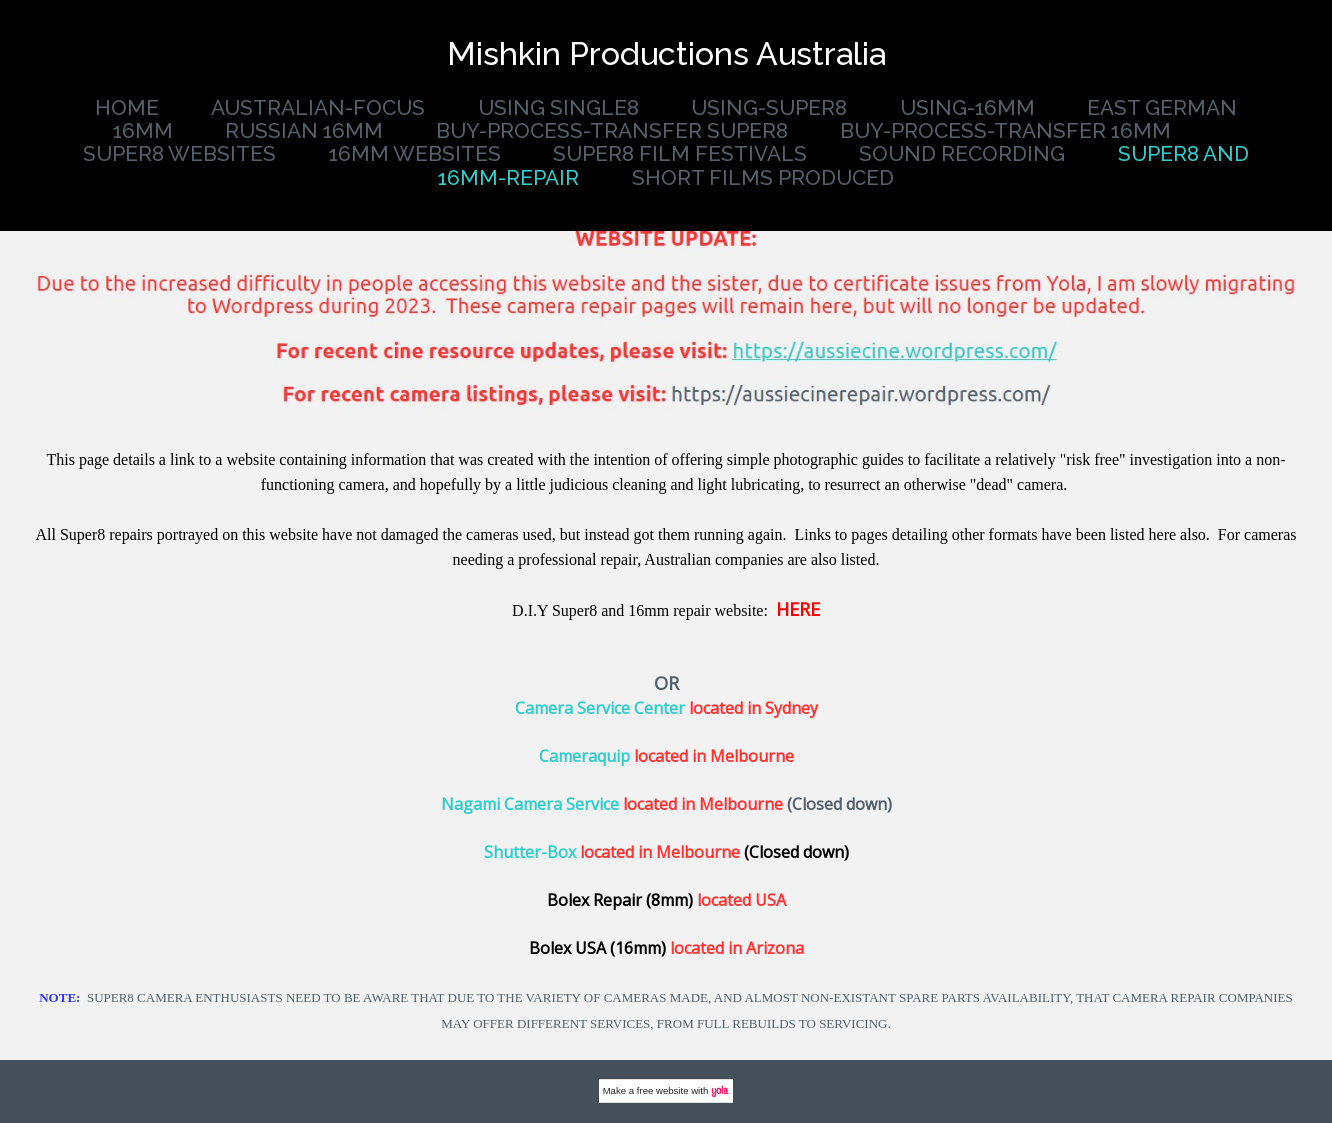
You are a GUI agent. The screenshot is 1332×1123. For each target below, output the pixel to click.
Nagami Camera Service (530, 804)
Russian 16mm (304, 130)
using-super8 (769, 107)
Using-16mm (967, 107)
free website (663, 1090)
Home (127, 107)
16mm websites (415, 153)
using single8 (558, 107)
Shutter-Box (530, 852)
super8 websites (179, 153)
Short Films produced (763, 177)
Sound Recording (962, 153)
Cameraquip (584, 756)
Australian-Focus (318, 107)
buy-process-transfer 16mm (1005, 130)
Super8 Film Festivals (680, 153)
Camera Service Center (600, 708)
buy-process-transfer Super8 (612, 130)
